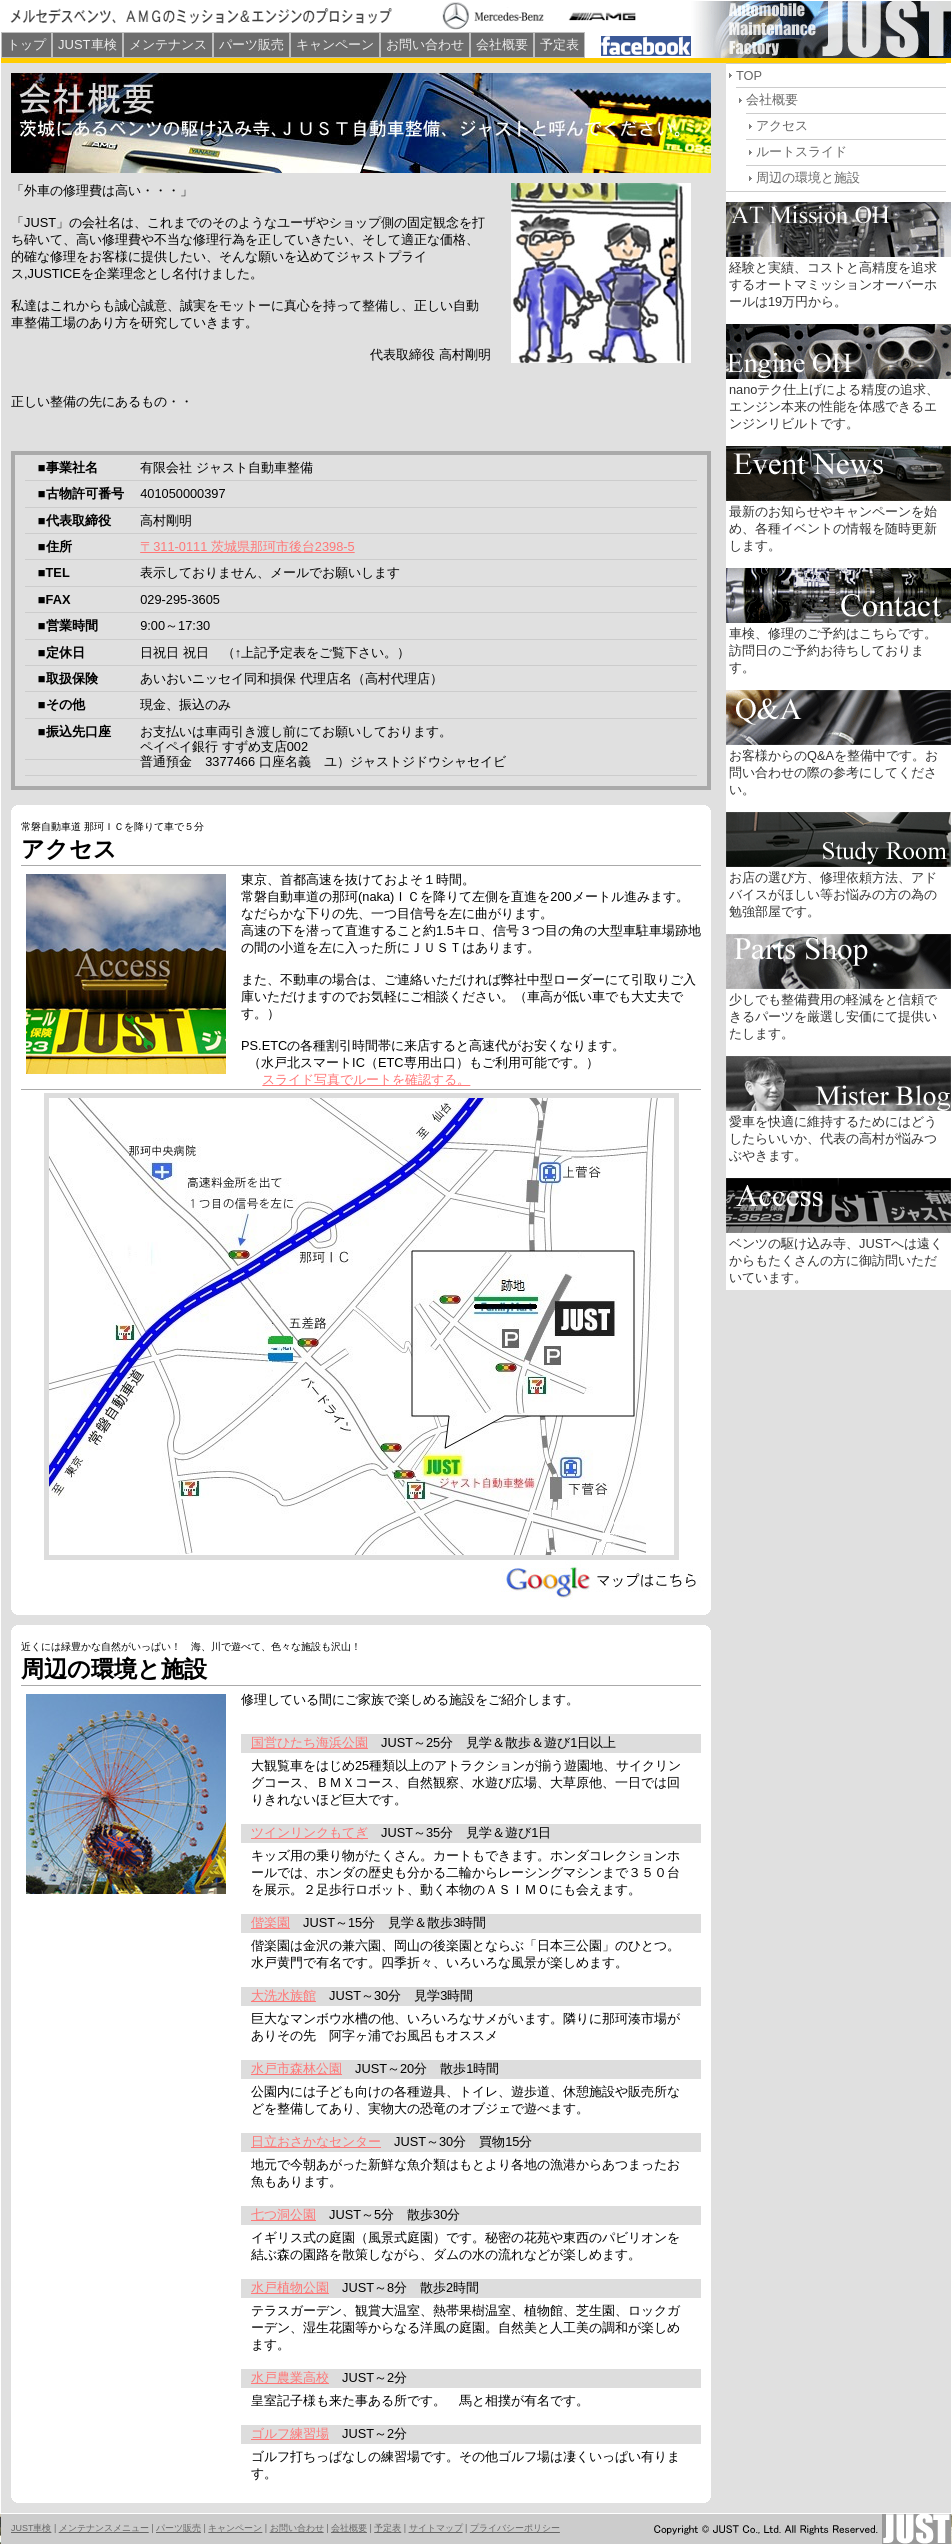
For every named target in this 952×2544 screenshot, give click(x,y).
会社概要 (502, 44)
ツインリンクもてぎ (309, 1832)
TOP (749, 75)
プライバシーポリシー (515, 2528)
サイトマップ (436, 2528)
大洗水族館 (283, 1995)
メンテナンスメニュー (104, 2528)
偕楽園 (270, 1922)
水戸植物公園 (290, 2287)
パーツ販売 (251, 44)
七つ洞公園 (283, 2214)
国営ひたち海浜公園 (309, 1742)
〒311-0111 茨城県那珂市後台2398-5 (247, 546)
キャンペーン (335, 44)
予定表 (559, 44)
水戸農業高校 (290, 2377)
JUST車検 (87, 44)
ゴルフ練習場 (290, 2433)
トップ (26, 44)
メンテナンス (168, 44)
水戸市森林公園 (296, 2068)
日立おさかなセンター (316, 2141)
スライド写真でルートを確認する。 (366, 1079)
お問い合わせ (425, 44)
